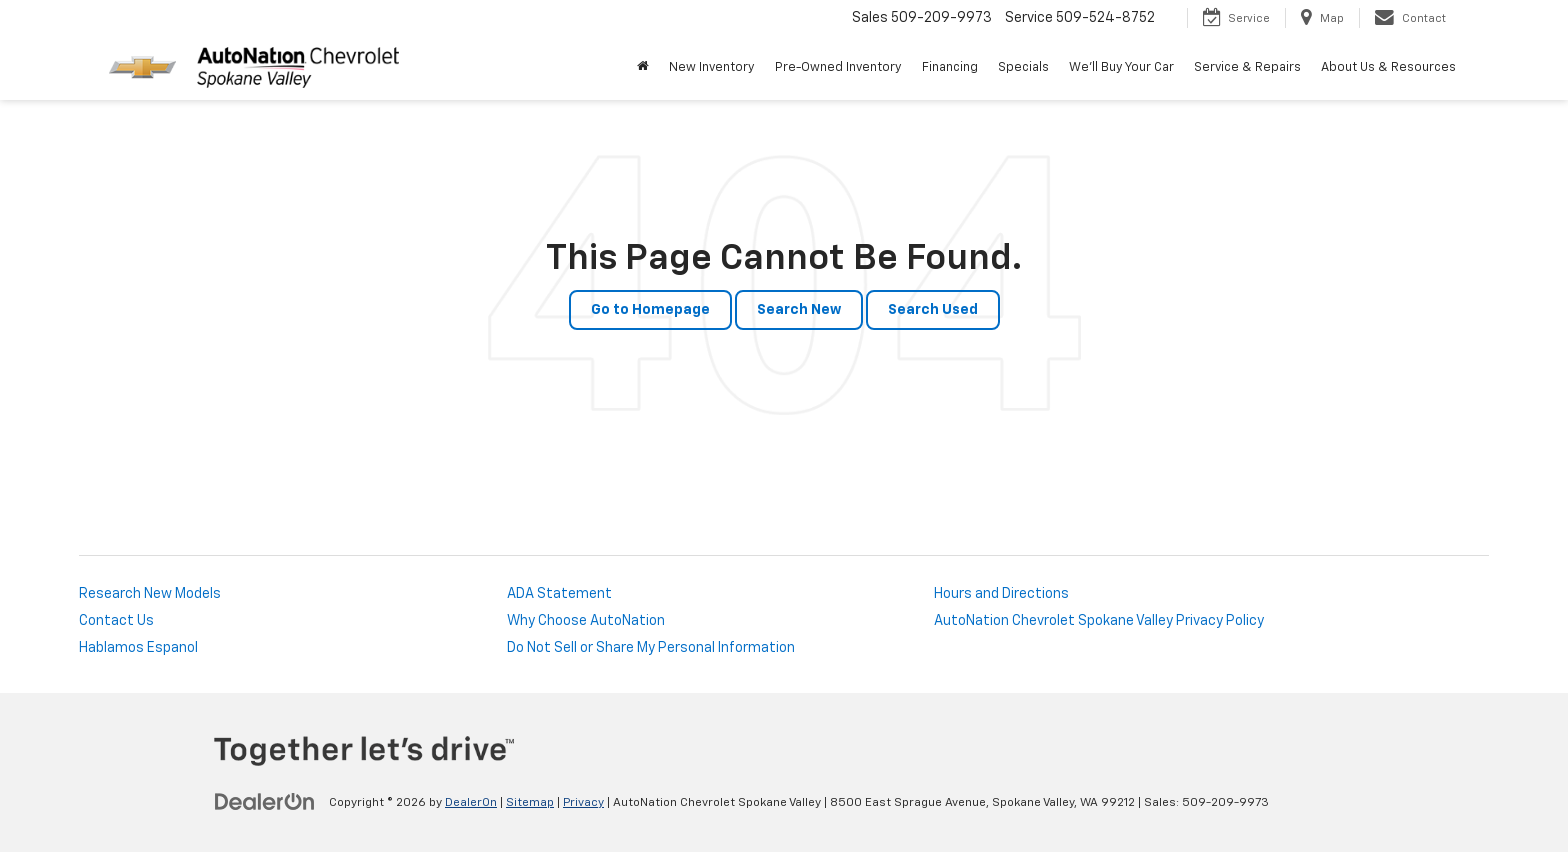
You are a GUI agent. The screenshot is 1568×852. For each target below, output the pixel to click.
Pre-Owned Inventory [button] (838, 67)
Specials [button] (1023, 67)
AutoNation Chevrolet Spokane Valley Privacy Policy (1099, 621)
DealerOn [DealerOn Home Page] (471, 803)
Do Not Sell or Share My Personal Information (651, 648)
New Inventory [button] (712, 67)
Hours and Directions (1001, 594)
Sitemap (530, 803)
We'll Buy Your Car (1121, 67)
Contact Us (116, 621)
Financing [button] (950, 67)
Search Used (933, 310)
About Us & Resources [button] (1388, 67)
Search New (799, 310)
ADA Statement (559, 594)
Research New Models (150, 594)
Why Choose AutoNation (586, 621)
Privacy (583, 803)
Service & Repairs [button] (1247, 67)
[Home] (643, 68)
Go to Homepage (650, 310)
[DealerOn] (265, 802)
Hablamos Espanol (138, 648)
